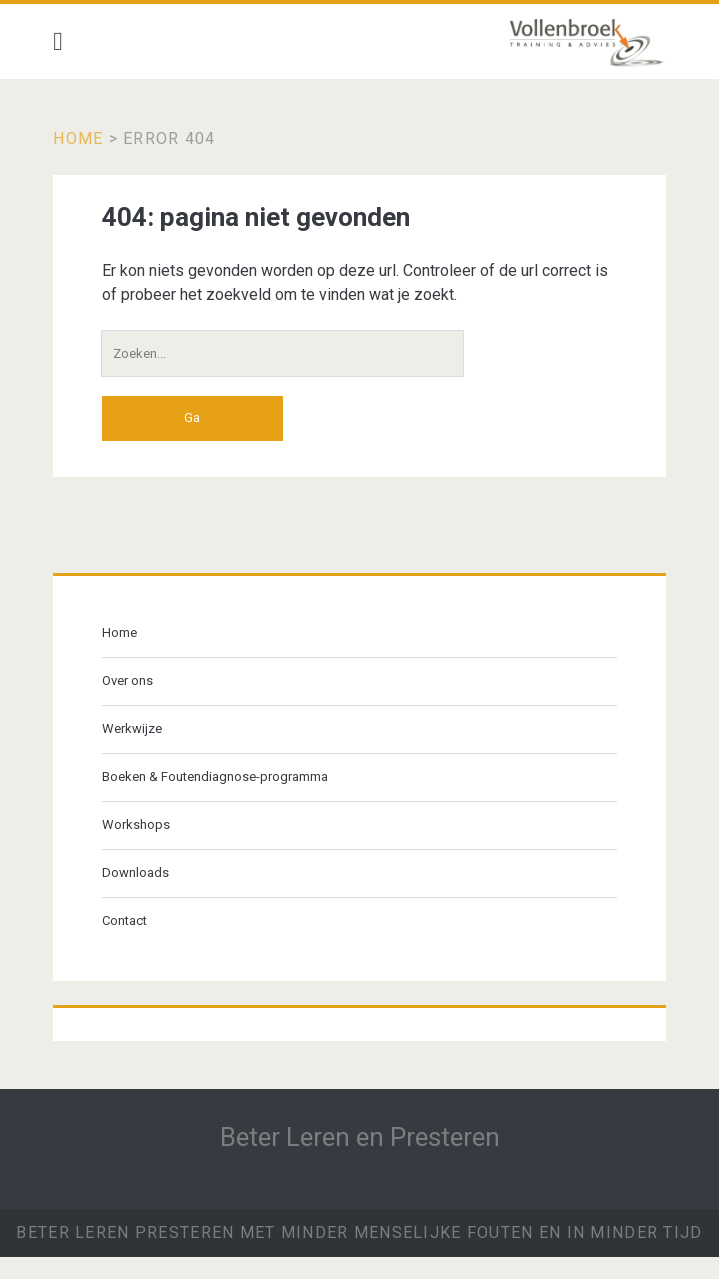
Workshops (136, 824)
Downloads (135, 872)
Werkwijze (132, 728)
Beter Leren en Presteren (360, 1137)
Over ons (127, 680)
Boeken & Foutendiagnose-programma (215, 776)
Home (78, 138)
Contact (124, 920)
